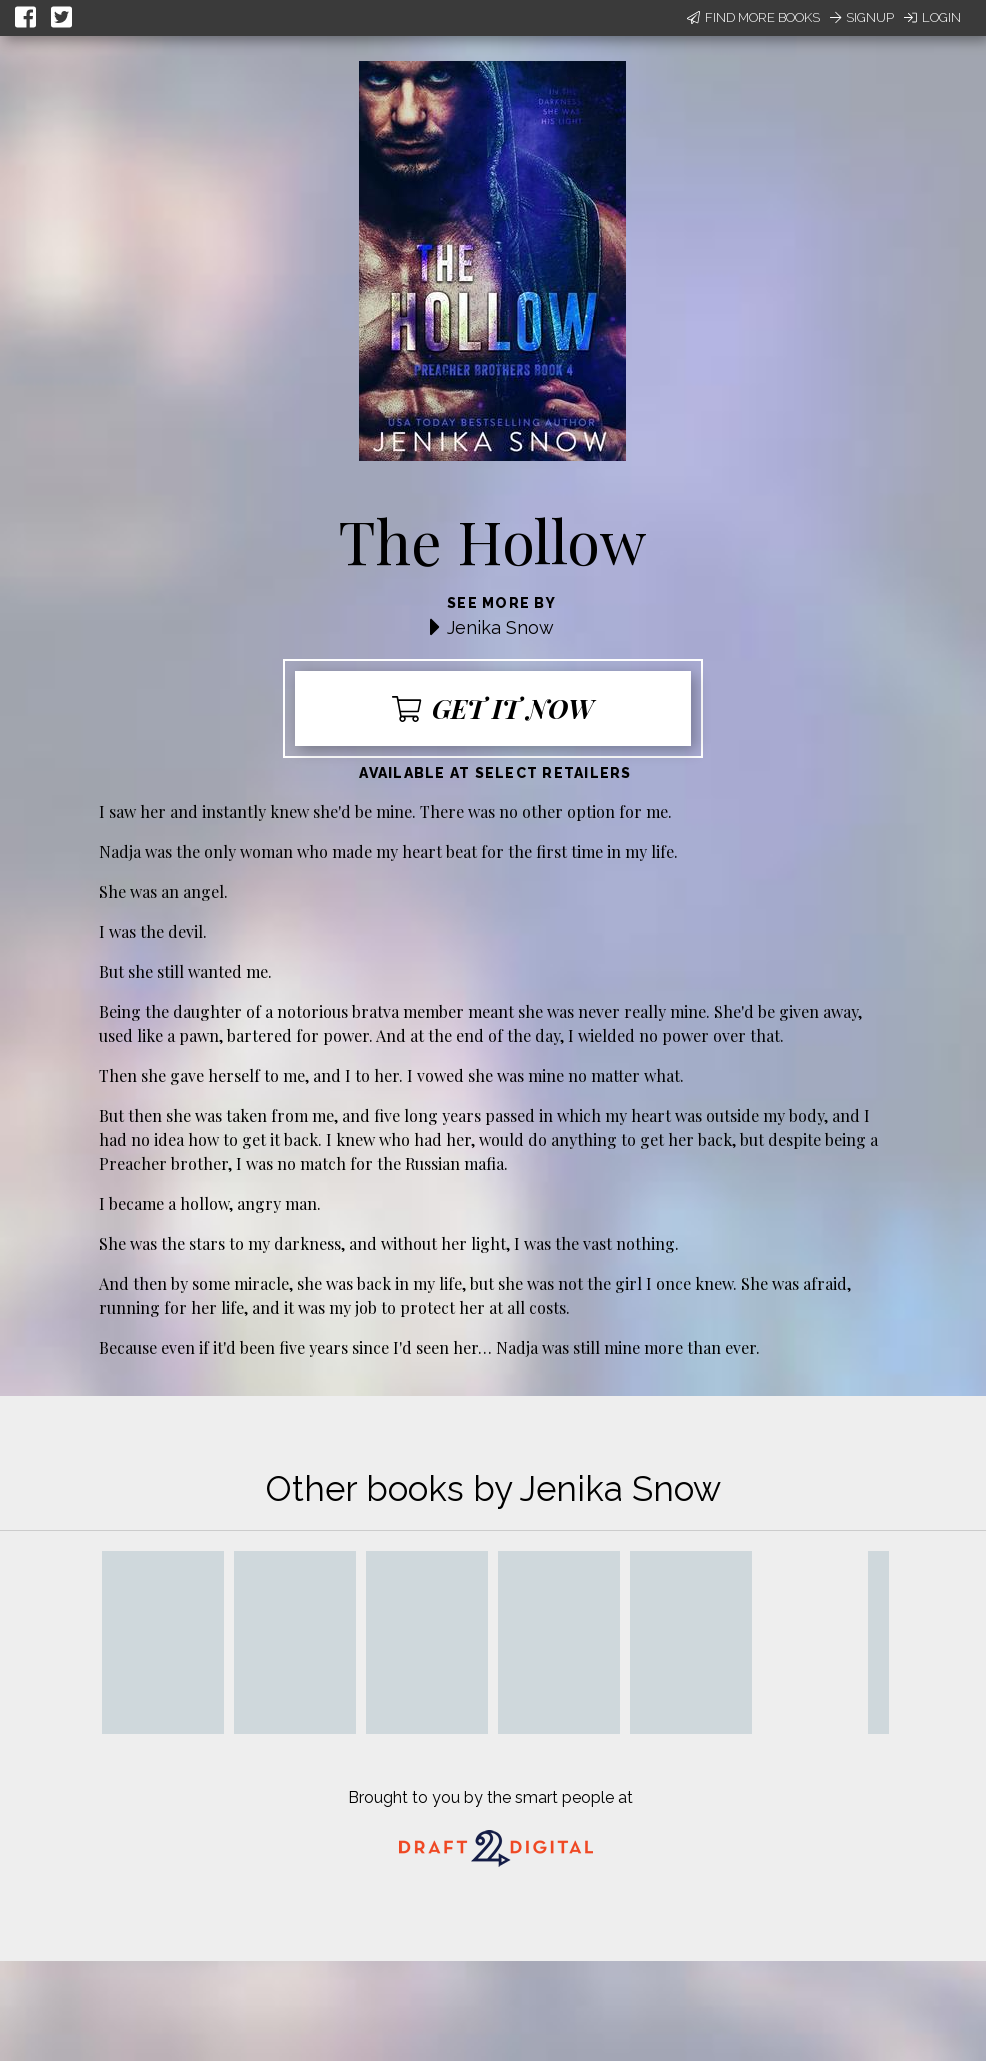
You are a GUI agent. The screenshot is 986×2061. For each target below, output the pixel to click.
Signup (862, 17)
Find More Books (753, 17)
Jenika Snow (500, 627)
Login (932, 17)
